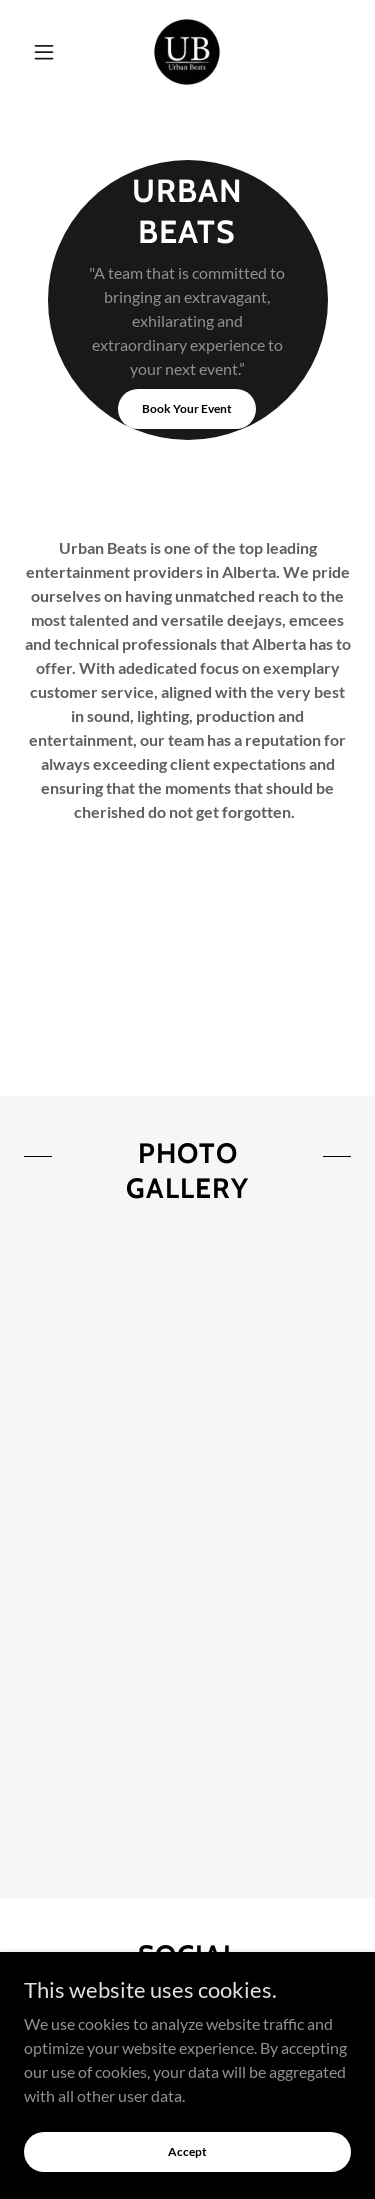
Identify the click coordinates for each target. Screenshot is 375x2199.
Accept (187, 2151)
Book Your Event (187, 408)
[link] (187, 52)
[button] (48, 52)
